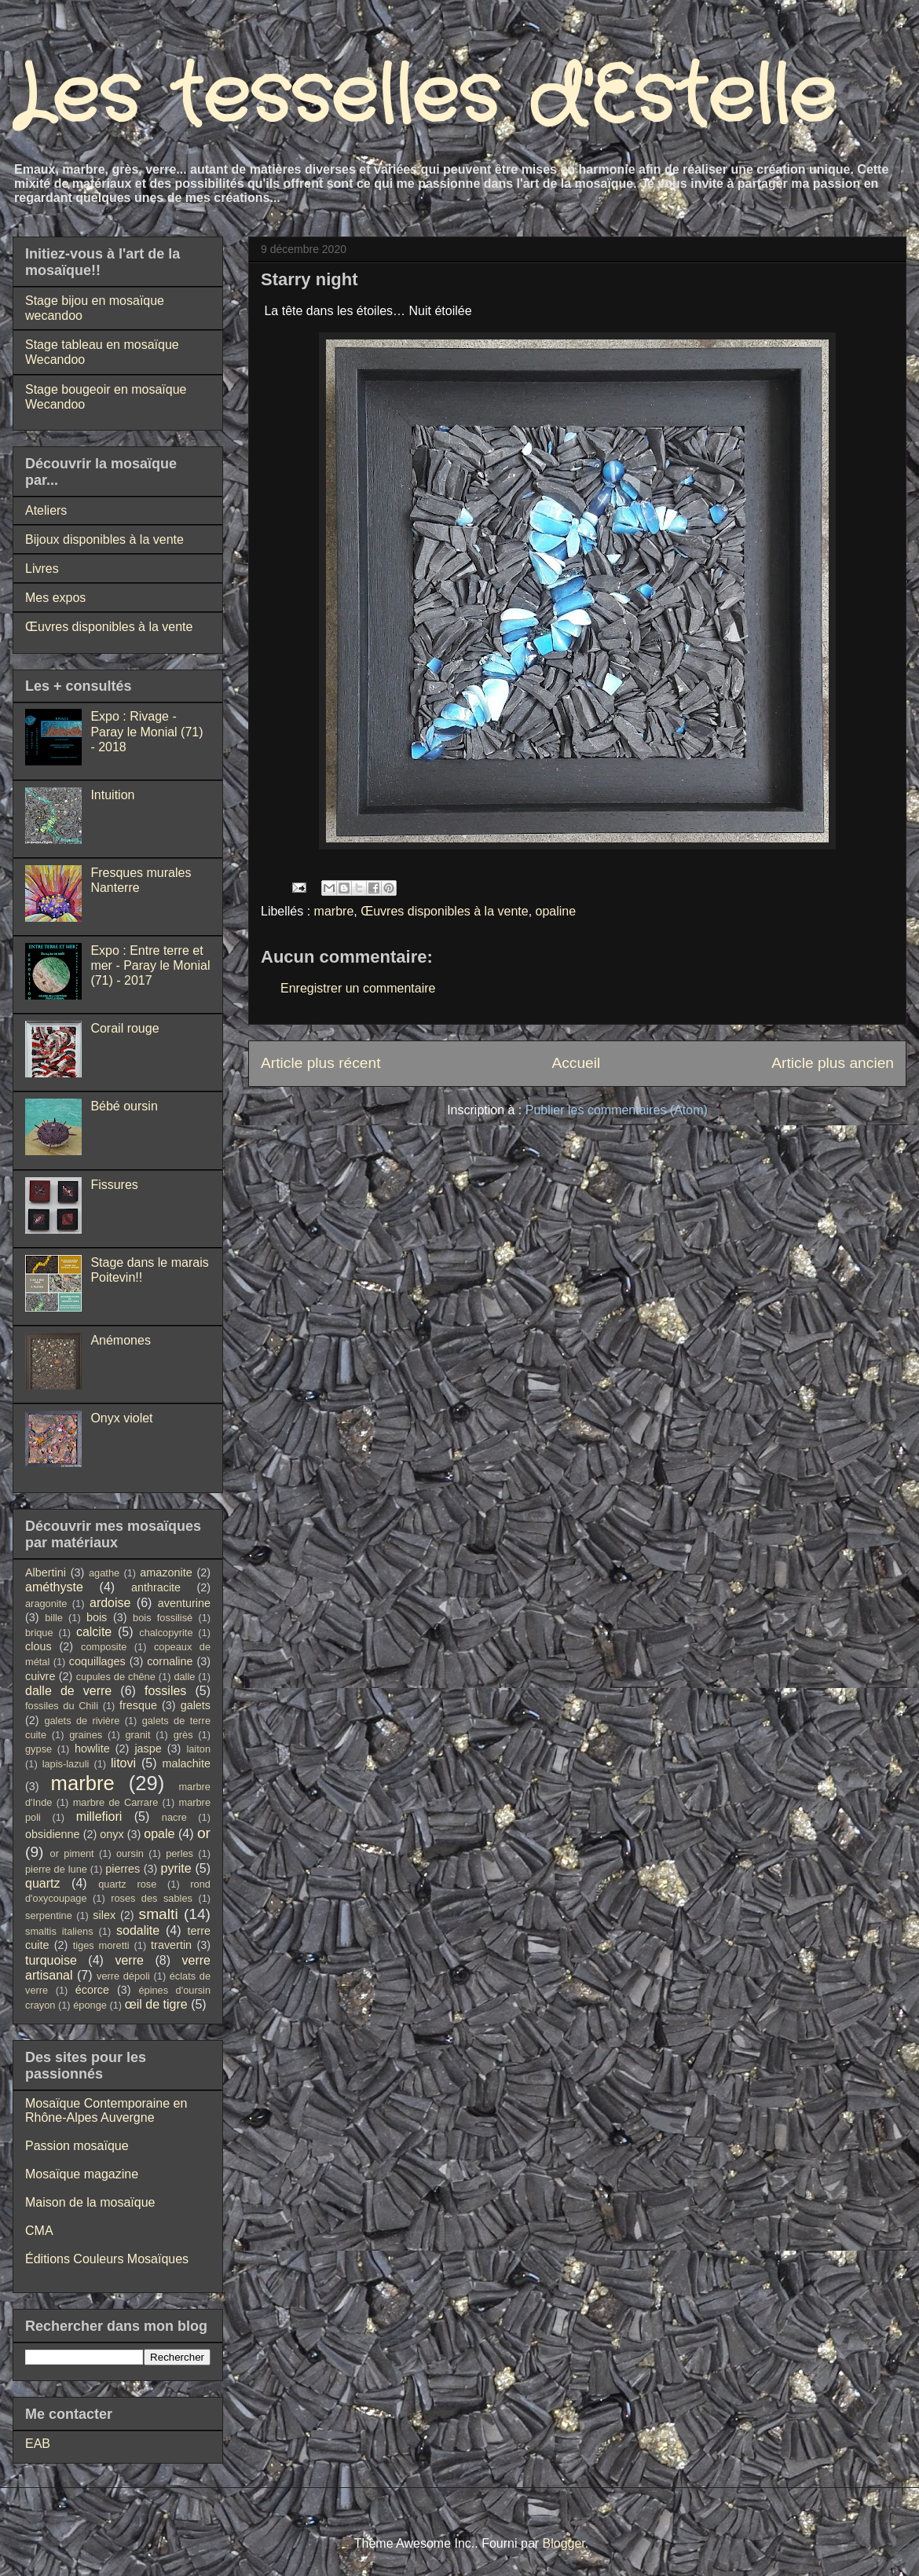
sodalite (137, 1930)
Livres (42, 568)
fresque (138, 1705)
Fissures (113, 1184)
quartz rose (127, 1884)
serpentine (48, 1915)
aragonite (46, 1603)
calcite (94, 1631)
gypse (38, 1749)
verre (129, 1960)
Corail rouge (124, 1028)
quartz (42, 1883)
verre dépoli (123, 1976)
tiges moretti (101, 1945)
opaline (556, 911)
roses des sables (151, 1898)
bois (96, 1617)
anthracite (156, 1587)
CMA (39, 2230)
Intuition (112, 795)
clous (38, 1646)
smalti (158, 1914)
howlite (92, 1748)
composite (103, 1647)
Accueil (575, 1063)
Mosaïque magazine (81, 2174)
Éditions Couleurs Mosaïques (107, 2259)
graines (85, 1735)
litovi (123, 1763)
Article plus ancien (832, 1063)
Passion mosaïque (77, 2145)
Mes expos (55, 597)
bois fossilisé (162, 1618)
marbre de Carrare (116, 1802)
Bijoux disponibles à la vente (104, 539)
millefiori (99, 1816)
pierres (122, 1868)
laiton (198, 1749)
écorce (92, 1989)
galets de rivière (81, 1721)
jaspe (147, 1748)
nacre (174, 1817)
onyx (111, 1834)
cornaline (169, 1661)
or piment (72, 1853)
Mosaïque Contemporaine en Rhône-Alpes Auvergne (106, 2110)
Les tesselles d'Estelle (424, 98)
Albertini (45, 1572)
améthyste (54, 1587)
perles (179, 1853)
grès (183, 1735)
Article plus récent (321, 1063)
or (204, 1833)
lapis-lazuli (66, 1764)
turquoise (51, 1960)
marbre (334, 911)
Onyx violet (121, 1418)
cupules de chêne (116, 1676)
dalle (184, 1676)
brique (39, 1632)
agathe (104, 1573)
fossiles (165, 1690)
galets (196, 1705)
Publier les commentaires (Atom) (616, 1110)
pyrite (176, 1868)
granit (137, 1735)
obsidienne (52, 1834)
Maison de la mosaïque (90, 2202)
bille (54, 1618)
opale (159, 1833)
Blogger (564, 2543)
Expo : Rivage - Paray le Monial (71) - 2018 (146, 731)
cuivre (40, 1676)
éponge (90, 2005)
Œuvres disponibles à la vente (444, 911)
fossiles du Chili (61, 1706)
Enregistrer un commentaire (357, 988)
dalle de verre (68, 1690)
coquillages (97, 1661)
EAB (37, 2443)
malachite (186, 1763)
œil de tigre (156, 2004)
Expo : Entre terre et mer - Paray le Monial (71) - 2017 (150, 965)
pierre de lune (56, 1869)
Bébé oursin (123, 1106)
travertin (171, 1945)
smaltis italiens (59, 1931)
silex (104, 1915)
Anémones (120, 1340)
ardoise (110, 1602)
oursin (130, 1853)
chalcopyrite (165, 1632)
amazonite (166, 1572)
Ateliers (46, 510)
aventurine (184, 1603)
